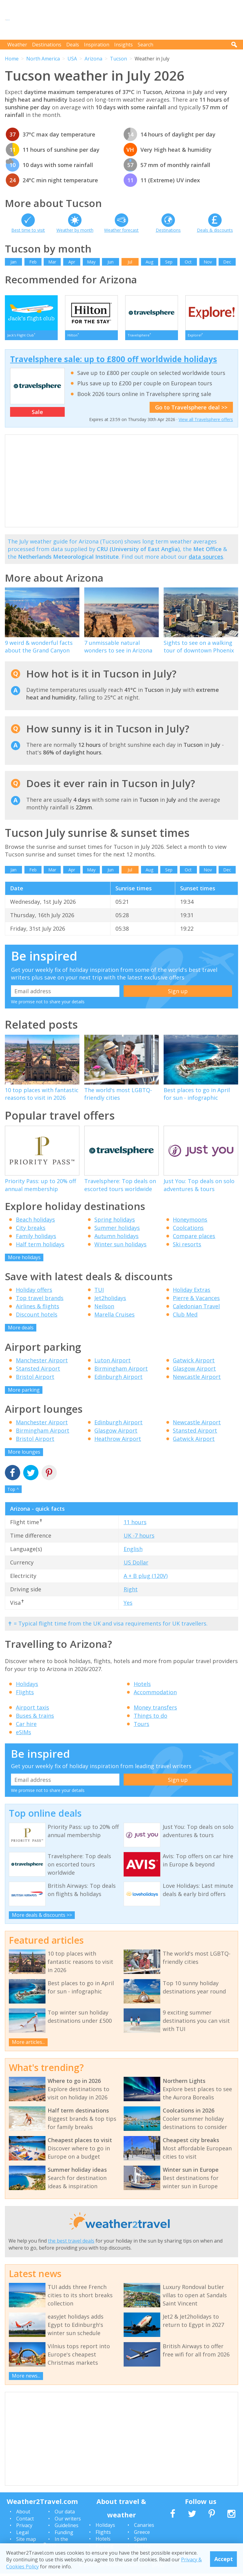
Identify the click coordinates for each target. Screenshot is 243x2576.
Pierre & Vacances (196, 1300)
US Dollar (136, 1564)
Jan (13, 262)
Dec (227, 262)
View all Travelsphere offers (206, 422)
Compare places (194, 1238)
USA (72, 58)
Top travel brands (39, 1300)
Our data (65, 2514)
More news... (26, 2378)
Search (145, 44)
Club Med (185, 1317)
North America (43, 58)
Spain (140, 2541)
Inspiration (96, 44)
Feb (33, 262)
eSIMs (23, 1734)
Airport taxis (32, 1709)
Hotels (142, 1686)
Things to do (150, 1718)
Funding (64, 2534)
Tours (141, 1726)
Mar (52, 262)
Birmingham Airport (121, 1371)
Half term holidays (40, 1246)
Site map (26, 2541)
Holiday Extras (191, 1292)
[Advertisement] (127, 20)
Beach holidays (35, 1222)
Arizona (93, 58)
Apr (71, 262)
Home (12, 58)
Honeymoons (190, 1222)
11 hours (135, 1524)
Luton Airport (112, 1362)
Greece (142, 2534)
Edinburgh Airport (118, 1379)
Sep (168, 262)
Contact (25, 2521)
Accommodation (155, 1694)
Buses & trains (35, 1718)
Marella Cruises (114, 1317)
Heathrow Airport (117, 1441)
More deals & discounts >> (42, 1917)
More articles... (28, 2044)
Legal (22, 2534)
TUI (99, 1292)
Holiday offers (34, 1292)
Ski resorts (187, 1246)
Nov (208, 262)
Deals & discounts (215, 230)
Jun (110, 262)
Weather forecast (121, 230)
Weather (17, 44)
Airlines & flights (37, 1308)
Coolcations (188, 1230)
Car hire (26, 1726)
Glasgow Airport (194, 1371)
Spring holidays (114, 1222)
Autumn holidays (116, 1238)
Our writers (68, 2521)
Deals (72, 44)
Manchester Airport (42, 1362)
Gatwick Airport (194, 1362)
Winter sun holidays (120, 1246)
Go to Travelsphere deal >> (191, 409)
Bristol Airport (35, 1379)
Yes (128, 1605)
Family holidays (36, 1238)
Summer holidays (117, 1230)
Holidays (27, 1686)
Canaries (144, 2527)
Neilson (104, 1308)
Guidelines (66, 2527)
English (133, 1551)
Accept (223, 2559)
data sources (206, 559)
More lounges (24, 1454)
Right (131, 1591)
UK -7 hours (139, 1538)
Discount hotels (36, 1317)
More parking (24, 1392)
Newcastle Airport (197, 1379)
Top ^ (13, 1492)
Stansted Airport (38, 1371)
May (91, 262)
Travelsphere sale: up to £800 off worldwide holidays (113, 361)
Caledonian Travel (196, 1308)
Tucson (118, 58)
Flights (25, 1694)
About (23, 2514)
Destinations (46, 44)
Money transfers (155, 1709)
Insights (123, 44)
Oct (188, 262)
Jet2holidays (110, 1300)
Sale (37, 414)
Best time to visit (28, 230)
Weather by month (74, 230)
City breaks (30, 1230)
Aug (149, 262)
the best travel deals (71, 2243)
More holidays (24, 1259)
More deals (21, 1330)
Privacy (24, 2527)
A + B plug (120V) (146, 1578)
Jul (130, 262)
